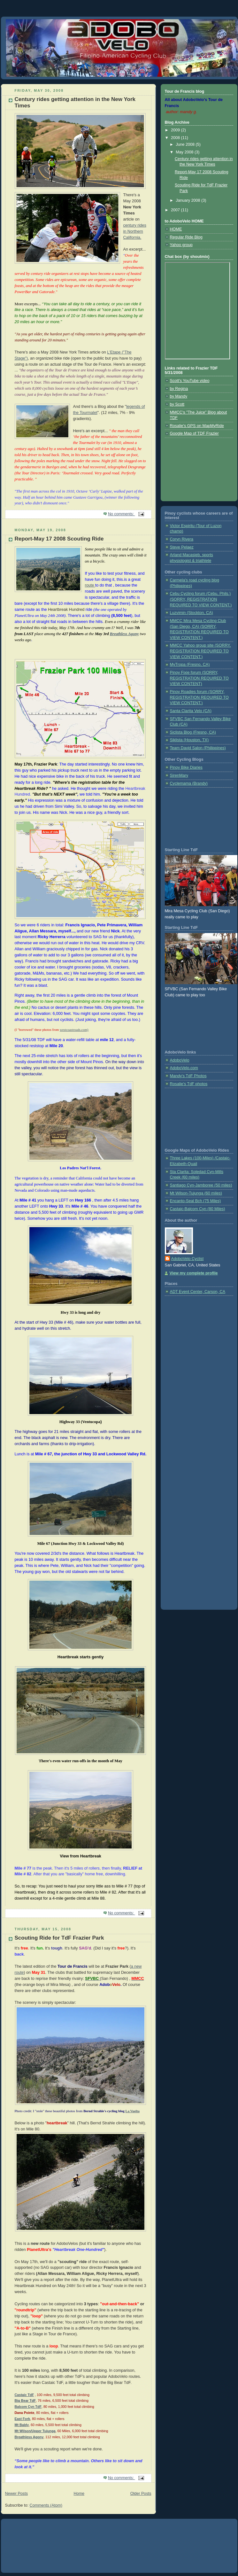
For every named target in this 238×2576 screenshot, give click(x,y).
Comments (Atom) (46, 2505)
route (90, 585)
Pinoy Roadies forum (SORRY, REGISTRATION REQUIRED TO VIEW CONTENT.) (199, 697)
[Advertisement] (193, 467)
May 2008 (185, 152)
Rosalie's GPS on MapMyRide (197, 426)
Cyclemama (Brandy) (189, 783)
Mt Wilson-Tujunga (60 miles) (196, 1193)
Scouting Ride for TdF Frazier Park (59, 1938)
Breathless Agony (124, 634)
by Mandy (179, 396)
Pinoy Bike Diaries (186, 767)
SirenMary (179, 775)
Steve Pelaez (182, 547)
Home (78, 2493)
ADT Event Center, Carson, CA (198, 1291)
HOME (176, 229)
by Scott (177, 404)
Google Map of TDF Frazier (194, 433)
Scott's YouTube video (190, 380)
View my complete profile (194, 1273)
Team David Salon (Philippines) (198, 748)
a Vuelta (134, 2111)
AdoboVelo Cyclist (187, 1259)
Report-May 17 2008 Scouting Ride (59, 539)
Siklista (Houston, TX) (189, 740)
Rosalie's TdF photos (189, 1084)
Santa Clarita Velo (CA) (190, 711)
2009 (176, 130)
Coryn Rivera (182, 539)
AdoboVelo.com (184, 1068)
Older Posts (140, 2493)
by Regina (179, 388)
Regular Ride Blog (186, 237)
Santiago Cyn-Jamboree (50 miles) (201, 1185)
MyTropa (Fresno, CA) (190, 664)
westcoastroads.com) (74, 1029)
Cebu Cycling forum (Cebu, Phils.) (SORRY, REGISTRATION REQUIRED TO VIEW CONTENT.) (201, 599)
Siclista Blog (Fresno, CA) (193, 732)
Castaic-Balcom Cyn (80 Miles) (197, 1209)
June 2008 (186, 144)
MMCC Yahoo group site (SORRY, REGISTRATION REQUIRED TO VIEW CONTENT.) (200, 651)
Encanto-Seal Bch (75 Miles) (195, 1201)
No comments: (121, 514)
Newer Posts (16, 2493)
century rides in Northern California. (134, 231)
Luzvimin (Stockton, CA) (191, 613)
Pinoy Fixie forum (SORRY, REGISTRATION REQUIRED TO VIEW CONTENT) (199, 678)
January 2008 (188, 200)
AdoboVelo (179, 1060)
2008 (176, 138)
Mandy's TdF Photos (188, 1076)
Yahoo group (181, 245)
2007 (176, 210)
